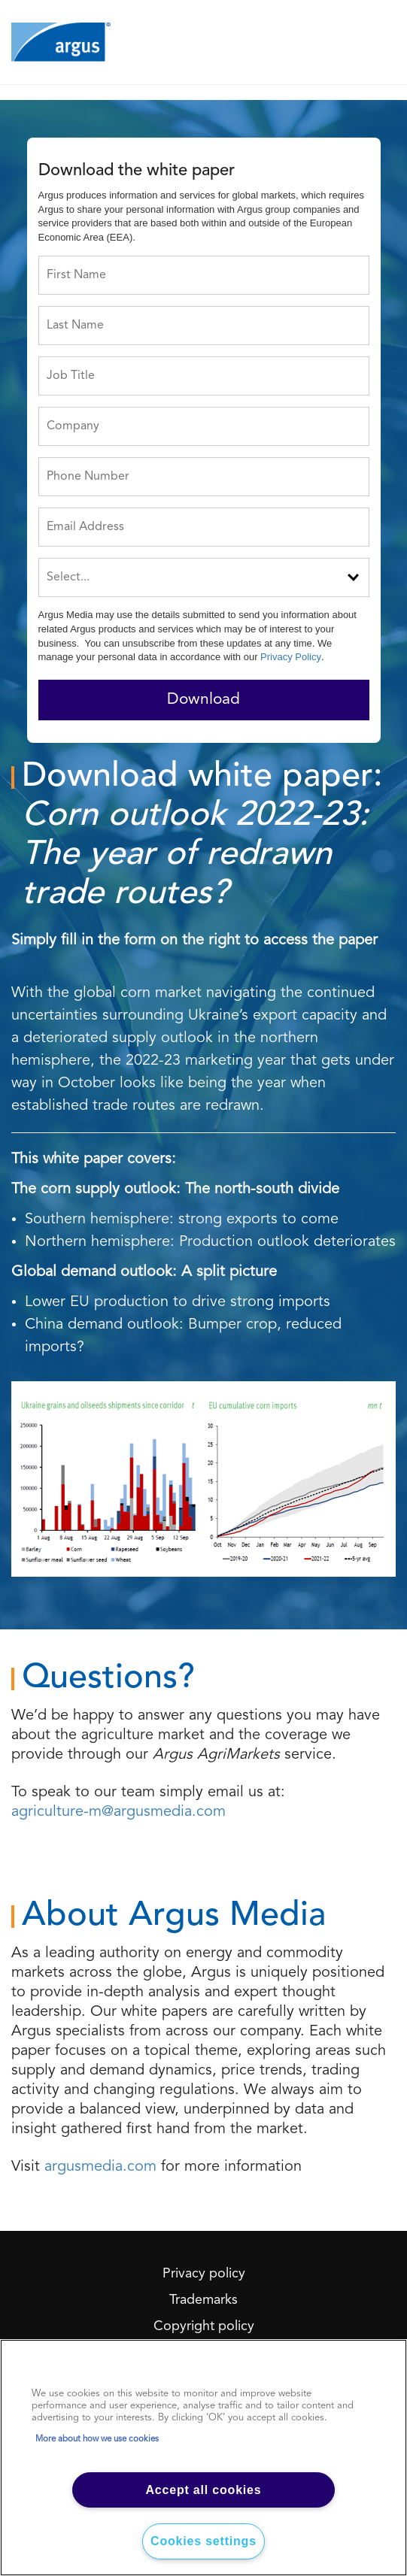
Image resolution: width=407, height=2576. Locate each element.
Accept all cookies (203, 2490)
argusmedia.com (100, 2166)
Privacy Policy (290, 656)
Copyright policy (203, 2326)
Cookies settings (203, 2541)
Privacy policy (203, 2274)
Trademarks (203, 2300)
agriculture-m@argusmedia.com (118, 1812)
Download (203, 700)
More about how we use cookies (97, 2439)
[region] (203, 2457)
